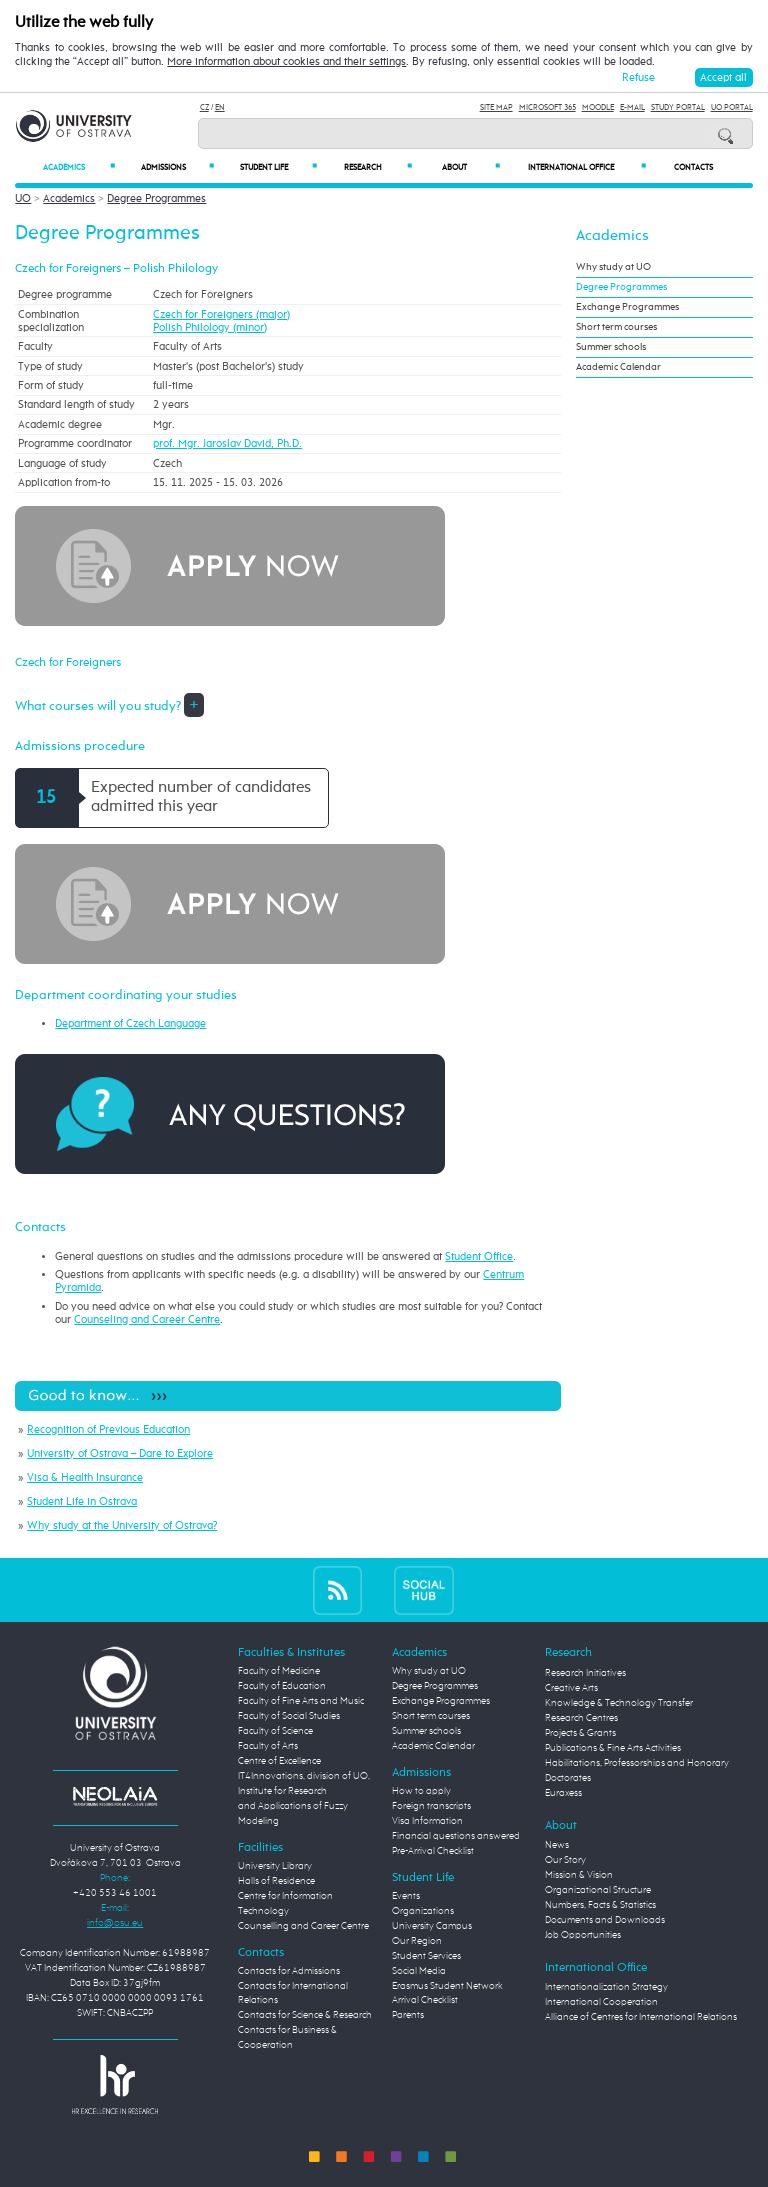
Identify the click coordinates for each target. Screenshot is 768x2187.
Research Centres (581, 1718)
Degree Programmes (156, 198)
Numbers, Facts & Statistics (600, 1905)
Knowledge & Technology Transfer (619, 1703)
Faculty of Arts (268, 1746)
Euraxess (563, 1793)
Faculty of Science (275, 1731)
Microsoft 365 (547, 107)
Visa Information (427, 1821)
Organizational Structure (598, 1890)
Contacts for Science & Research (305, 2015)
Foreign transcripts (431, 1806)
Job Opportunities (583, 1935)
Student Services (426, 1956)
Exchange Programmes (627, 307)
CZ (204, 107)
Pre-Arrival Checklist (433, 1851)
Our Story (565, 1860)
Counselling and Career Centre (303, 1926)
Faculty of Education (282, 1686)
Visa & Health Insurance (85, 1477)
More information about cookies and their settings (286, 62)
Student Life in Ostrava (82, 1501)
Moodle (598, 107)
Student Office (479, 1256)
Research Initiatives (585, 1673)
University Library (275, 1866)
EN (220, 107)
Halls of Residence (276, 1881)
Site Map (496, 107)
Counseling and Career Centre (147, 1319)
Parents (408, 2015)
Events (406, 1896)
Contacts (693, 168)
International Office (587, 167)
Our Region (417, 1941)
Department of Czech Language (130, 1023)
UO (23, 198)
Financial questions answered (456, 1836)
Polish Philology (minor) (210, 327)
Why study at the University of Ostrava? (122, 1525)
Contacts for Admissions (289, 1971)
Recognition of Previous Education (108, 1429)
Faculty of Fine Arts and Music (301, 1701)
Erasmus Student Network (447, 1986)
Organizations (423, 1911)
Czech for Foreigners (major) (221, 314)
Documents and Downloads (605, 1920)
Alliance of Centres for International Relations (641, 2017)
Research (378, 167)
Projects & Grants (580, 1733)
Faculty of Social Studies (289, 1716)
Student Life (278, 167)
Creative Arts (571, 1688)
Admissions (177, 167)
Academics (79, 167)
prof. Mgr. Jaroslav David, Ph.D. (227, 443)
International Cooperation (601, 2002)
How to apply (421, 1791)
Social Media (419, 1971)
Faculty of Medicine (279, 1671)
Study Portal (678, 107)
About (471, 167)
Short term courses (616, 327)
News (557, 1845)
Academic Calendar (618, 367)
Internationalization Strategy (606, 1987)
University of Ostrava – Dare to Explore (120, 1453)
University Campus (432, 1926)
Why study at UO (613, 267)
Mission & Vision (579, 1875)
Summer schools (611, 347)
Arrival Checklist (425, 2000)
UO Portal (732, 107)
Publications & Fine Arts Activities (613, 1748)
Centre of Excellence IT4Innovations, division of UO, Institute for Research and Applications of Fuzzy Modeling (304, 1791)
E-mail (632, 107)
